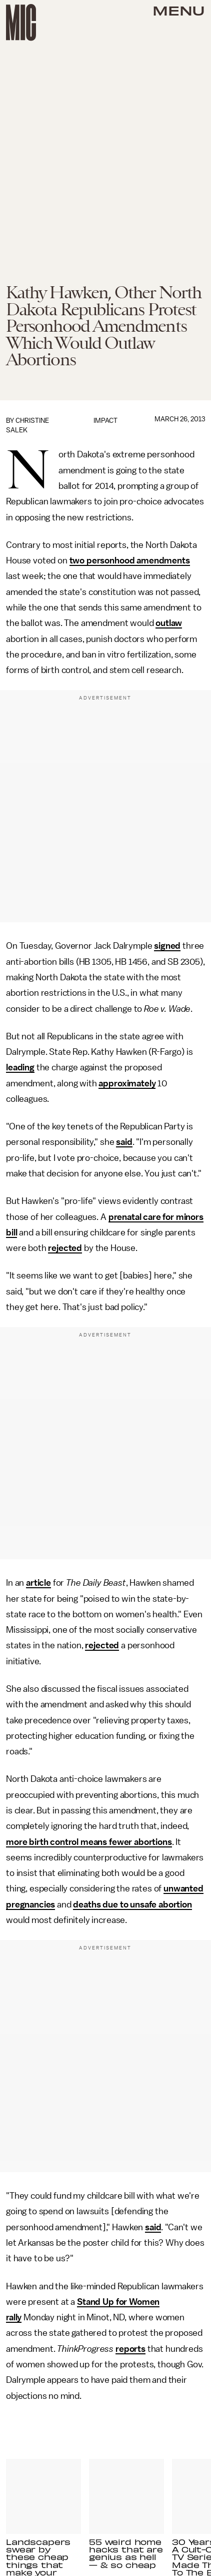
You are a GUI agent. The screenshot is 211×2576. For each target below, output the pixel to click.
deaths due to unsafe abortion (132, 1904)
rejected (65, 1247)
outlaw (169, 622)
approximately (127, 1083)
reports (131, 2348)
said (124, 1141)
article (38, 1582)
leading (20, 1067)
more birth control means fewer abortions (89, 1841)
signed (167, 945)
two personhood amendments (130, 560)
